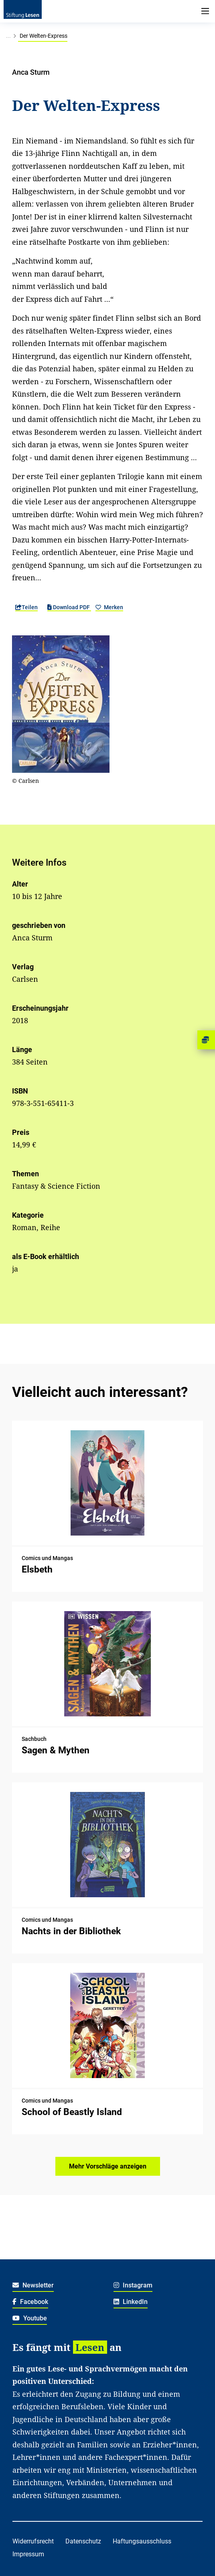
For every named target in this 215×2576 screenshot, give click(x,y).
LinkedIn (131, 2302)
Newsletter (33, 2285)
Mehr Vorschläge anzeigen (107, 2166)
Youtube (29, 2318)
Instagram (133, 2285)
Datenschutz (83, 2541)
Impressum (28, 2554)
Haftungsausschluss (142, 2541)
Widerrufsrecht (33, 2541)
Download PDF (69, 607)
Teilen (26, 607)
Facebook (30, 2302)
